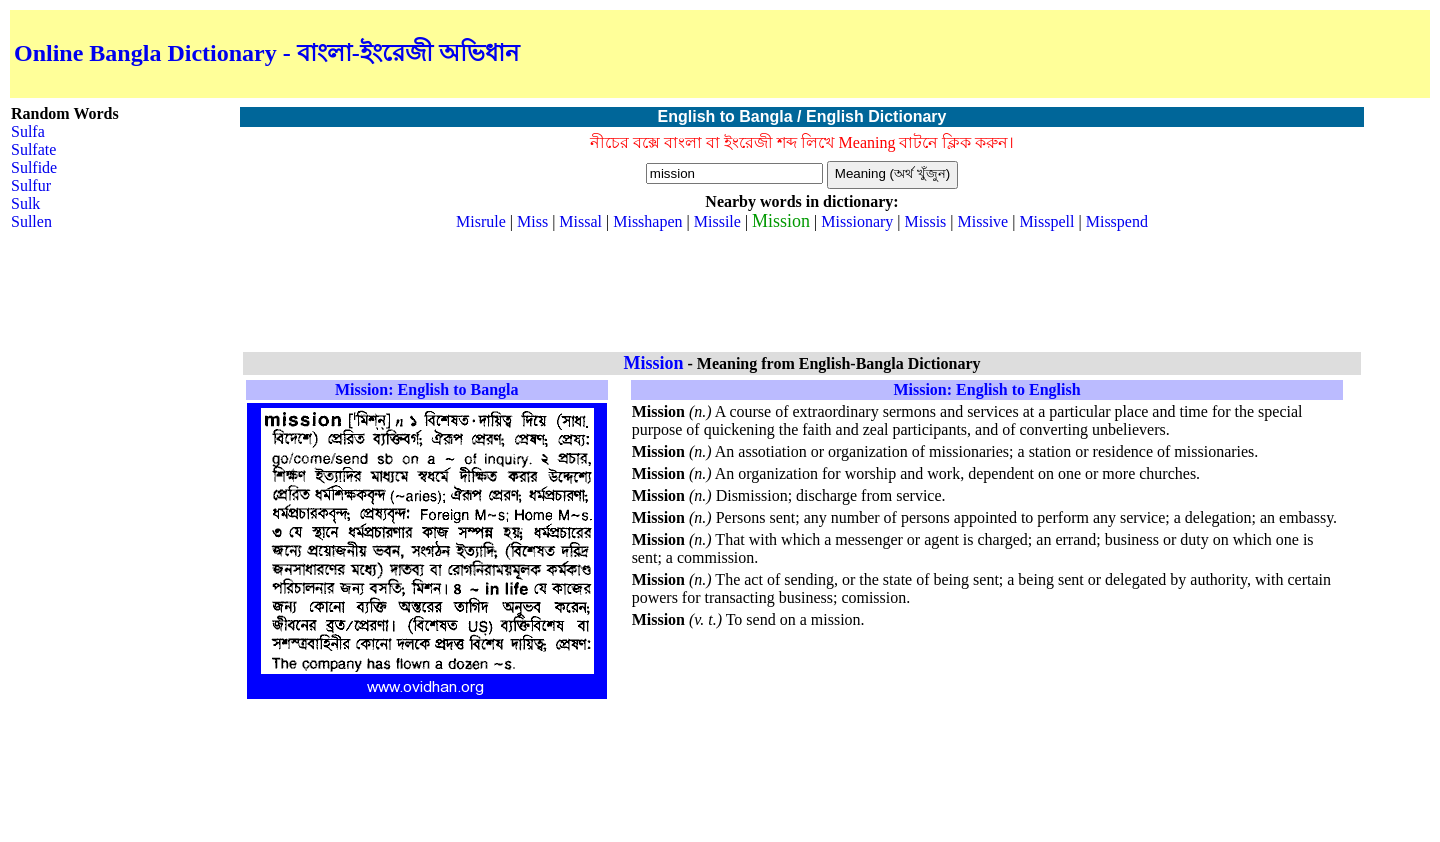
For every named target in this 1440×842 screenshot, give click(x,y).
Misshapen (647, 221)
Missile (717, 221)
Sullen (31, 221)
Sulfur (31, 185)
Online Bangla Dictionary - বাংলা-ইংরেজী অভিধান (266, 53)
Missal (580, 221)
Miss (532, 221)
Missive (983, 221)
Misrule (481, 221)
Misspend (1117, 221)
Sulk (25, 203)
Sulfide (34, 167)
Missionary (857, 221)
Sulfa (28, 131)
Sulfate (33, 149)
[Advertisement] (1192, 54)
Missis (926, 221)
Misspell (1046, 221)
